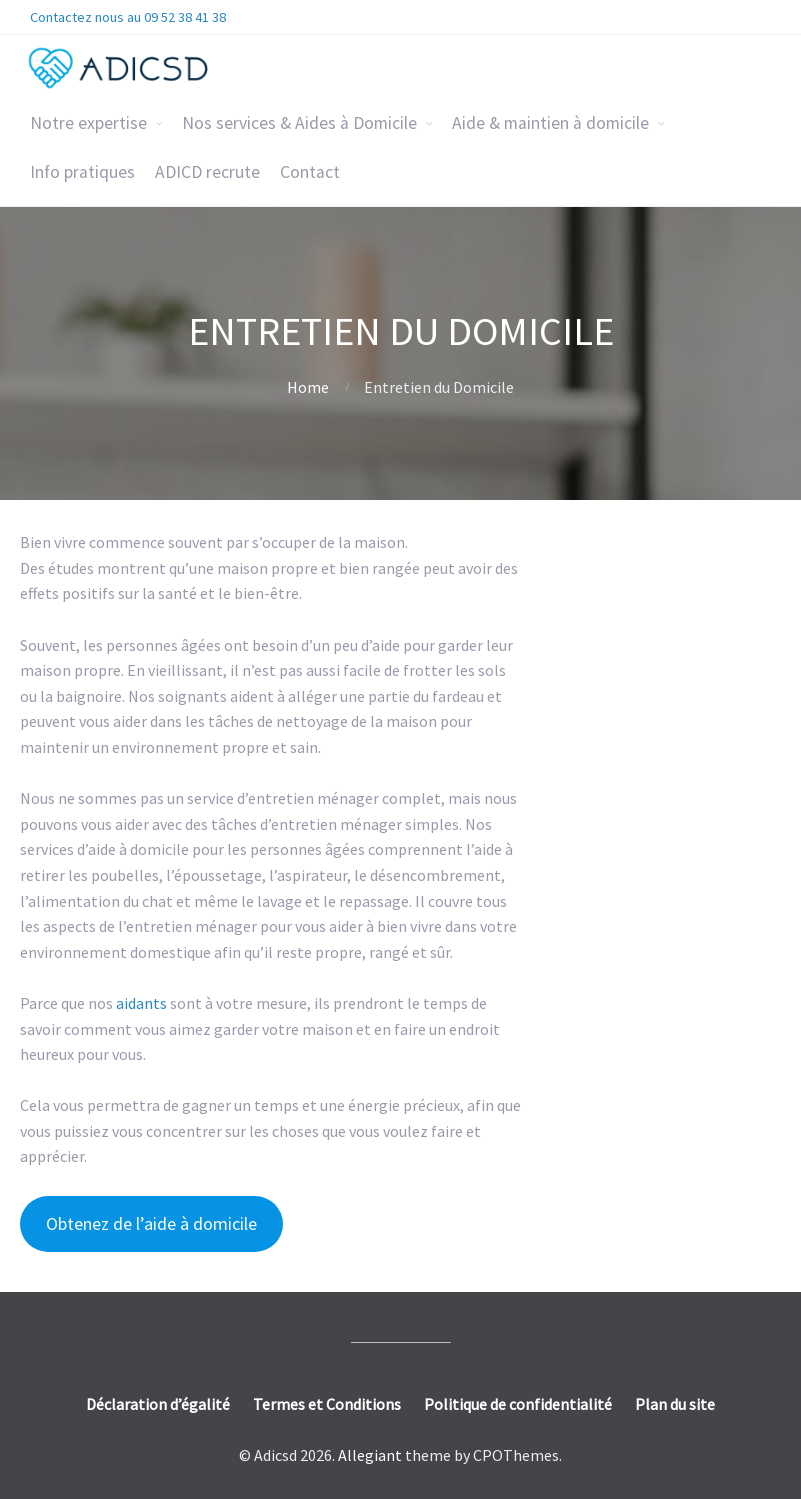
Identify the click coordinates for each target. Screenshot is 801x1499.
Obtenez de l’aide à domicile (151, 1223)
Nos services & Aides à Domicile (299, 123)
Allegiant (370, 1455)
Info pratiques (82, 172)
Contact (310, 172)
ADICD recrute (207, 172)
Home (308, 387)
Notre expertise (88, 123)
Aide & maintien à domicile (550, 123)
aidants (143, 1003)
